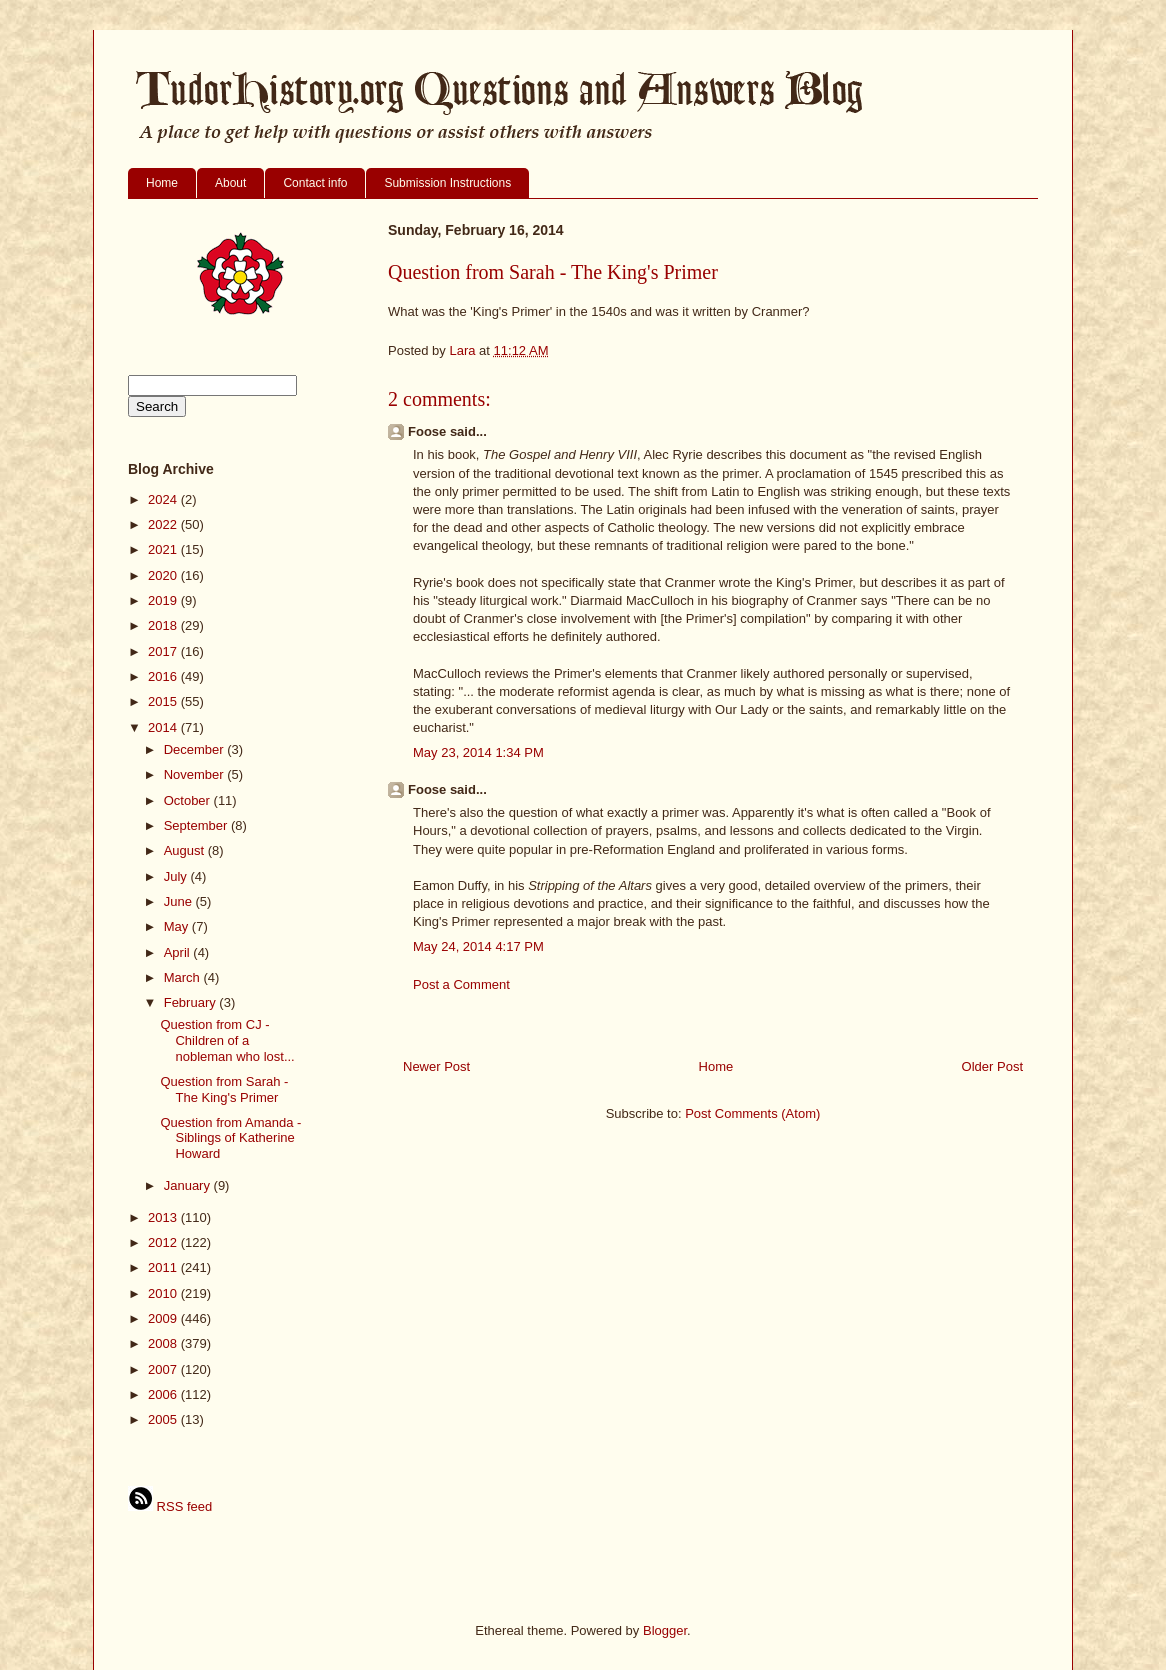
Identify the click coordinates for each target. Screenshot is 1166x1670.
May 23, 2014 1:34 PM (478, 752)
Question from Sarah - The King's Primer (224, 1089)
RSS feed (170, 1506)
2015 (164, 701)
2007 (164, 1369)
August (186, 850)
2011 (164, 1267)
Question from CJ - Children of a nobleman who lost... (227, 1040)
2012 (164, 1242)
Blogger (665, 1630)
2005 (164, 1419)
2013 (164, 1217)
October (189, 800)
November (196, 774)
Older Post (992, 1066)
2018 (164, 625)
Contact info (315, 183)
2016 (164, 676)
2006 (164, 1394)
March (184, 977)
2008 (164, 1343)
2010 (164, 1293)
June (180, 901)
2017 (164, 651)
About (230, 183)
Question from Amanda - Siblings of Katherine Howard (230, 1138)
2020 (164, 575)
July (177, 876)
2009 (164, 1318)
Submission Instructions (447, 183)
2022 (164, 524)
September (197, 825)
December (196, 749)
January (189, 1185)
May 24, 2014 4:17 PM (478, 946)
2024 (164, 499)
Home (162, 183)
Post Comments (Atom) (752, 1113)
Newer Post (436, 1066)
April (179, 952)
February (192, 1002)
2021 (164, 549)
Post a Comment (461, 984)
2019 (164, 600)
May (178, 926)
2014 (164, 727)
